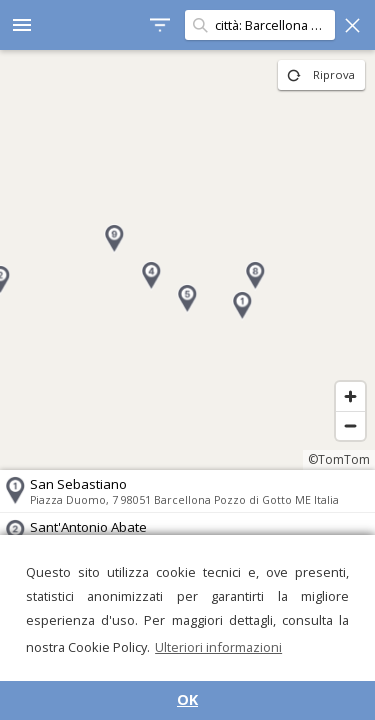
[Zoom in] (350, 396)
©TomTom (339, 459)
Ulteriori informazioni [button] (218, 647)
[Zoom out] (350, 425)
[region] (187, 260)
